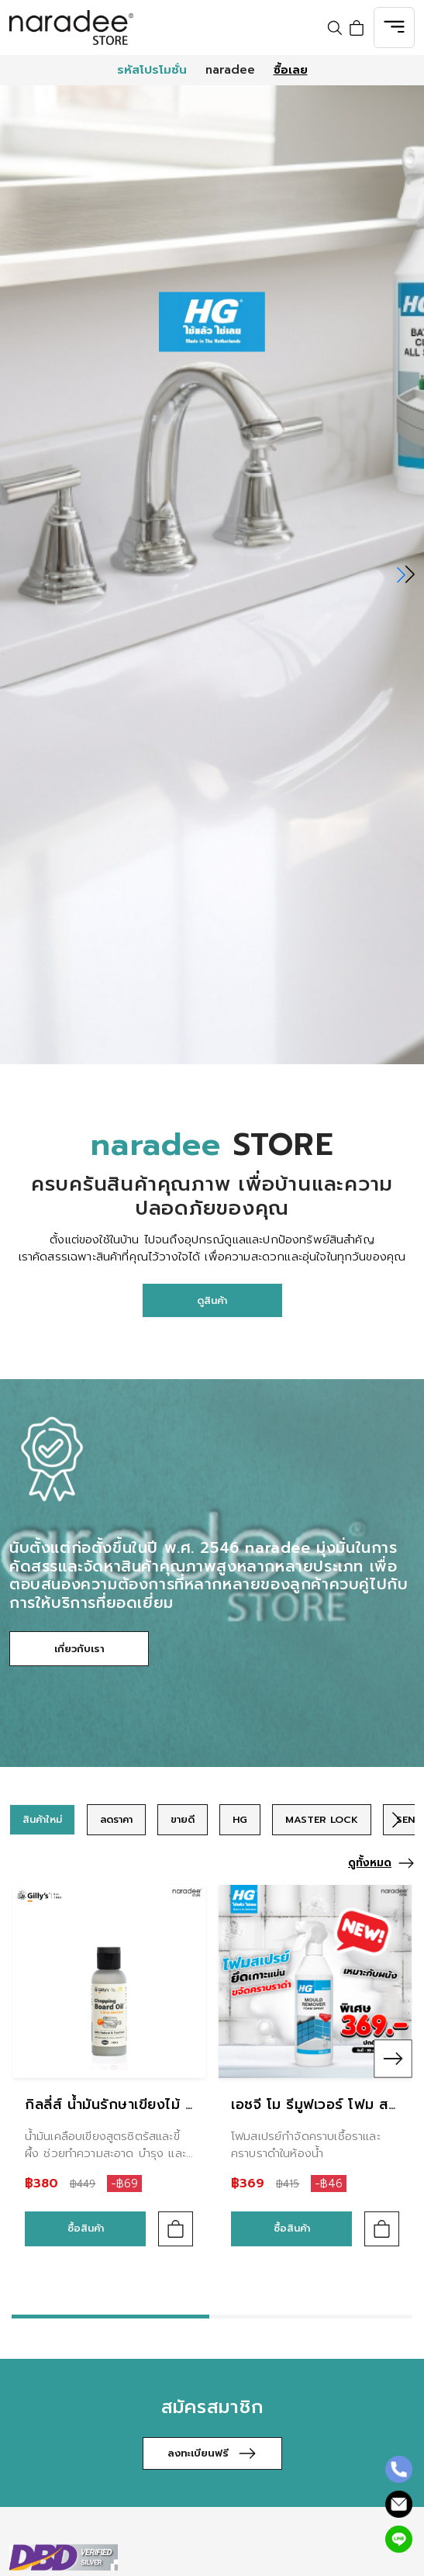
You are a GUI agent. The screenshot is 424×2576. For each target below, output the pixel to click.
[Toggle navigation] (394, 27)
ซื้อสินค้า (85, 2228)
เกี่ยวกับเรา (79, 1648)
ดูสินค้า (212, 1300)
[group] (42, 1819)
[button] (405, 575)
